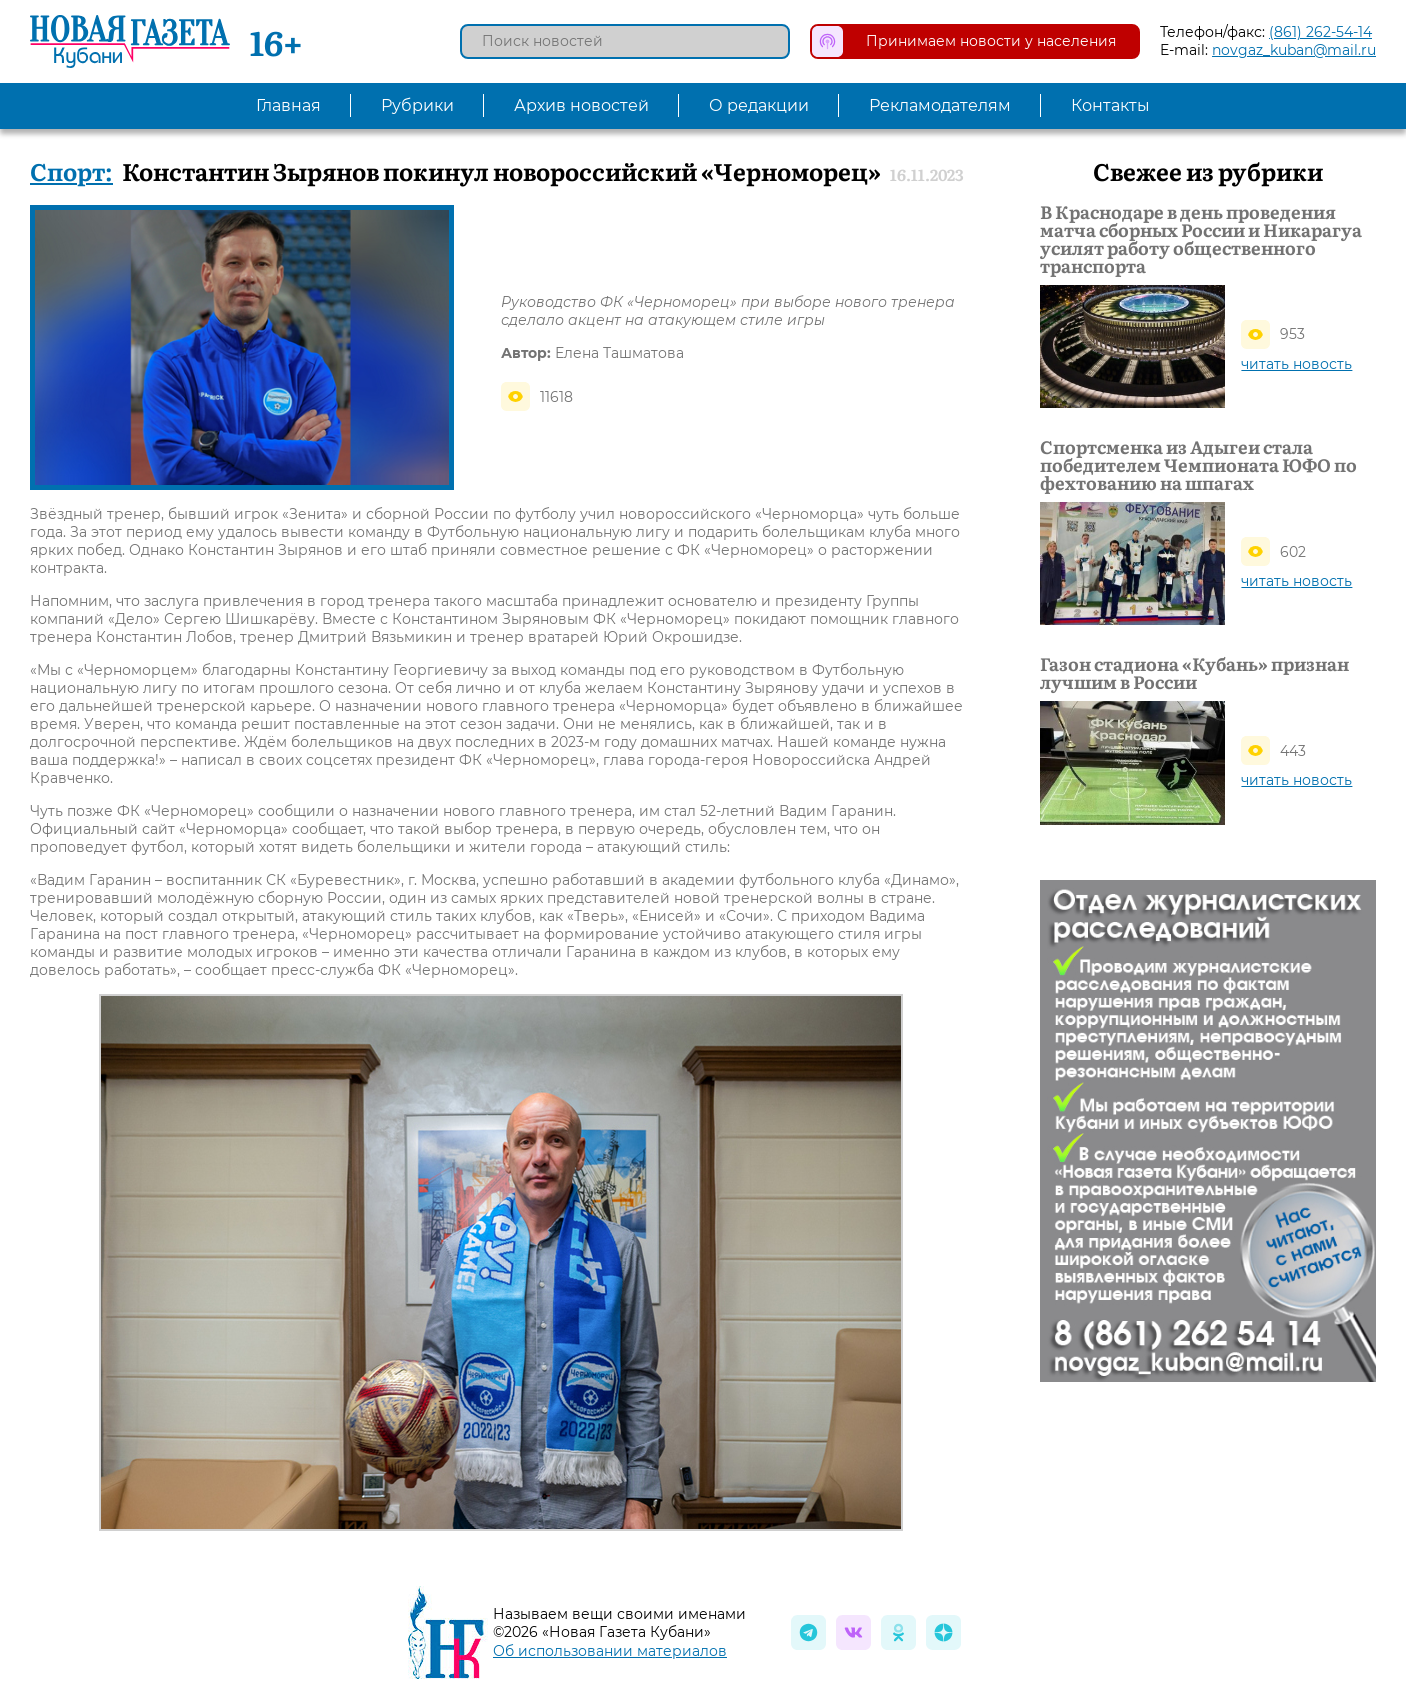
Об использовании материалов (610, 1651)
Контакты (1110, 105)
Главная (288, 105)
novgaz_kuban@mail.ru (1294, 50)
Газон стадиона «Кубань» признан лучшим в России (1194, 673)
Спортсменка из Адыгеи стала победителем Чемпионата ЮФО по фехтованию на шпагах (1198, 465)
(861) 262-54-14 (1320, 32)
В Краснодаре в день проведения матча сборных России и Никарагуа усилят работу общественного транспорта (1201, 239)
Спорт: (71, 170)
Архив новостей (581, 105)
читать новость (1296, 364)
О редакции (759, 105)
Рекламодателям (940, 105)
